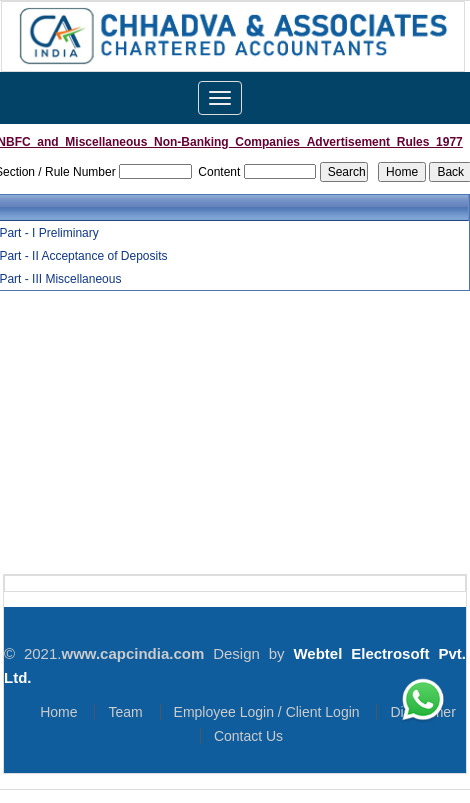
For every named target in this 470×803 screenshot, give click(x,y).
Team (125, 712)
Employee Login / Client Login (267, 712)
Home (58, 712)
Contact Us (248, 736)
